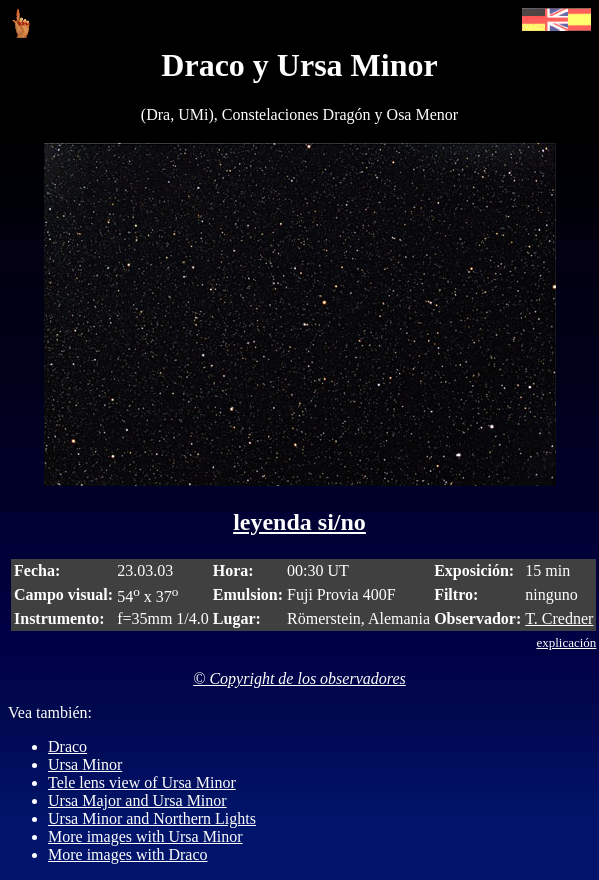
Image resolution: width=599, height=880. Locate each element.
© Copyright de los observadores (299, 678)
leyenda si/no (299, 522)
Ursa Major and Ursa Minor (137, 800)
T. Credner (559, 618)
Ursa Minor (85, 764)
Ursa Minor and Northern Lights (152, 818)
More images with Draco (128, 854)
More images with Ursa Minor (145, 836)
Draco (67, 746)
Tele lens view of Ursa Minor (142, 782)
